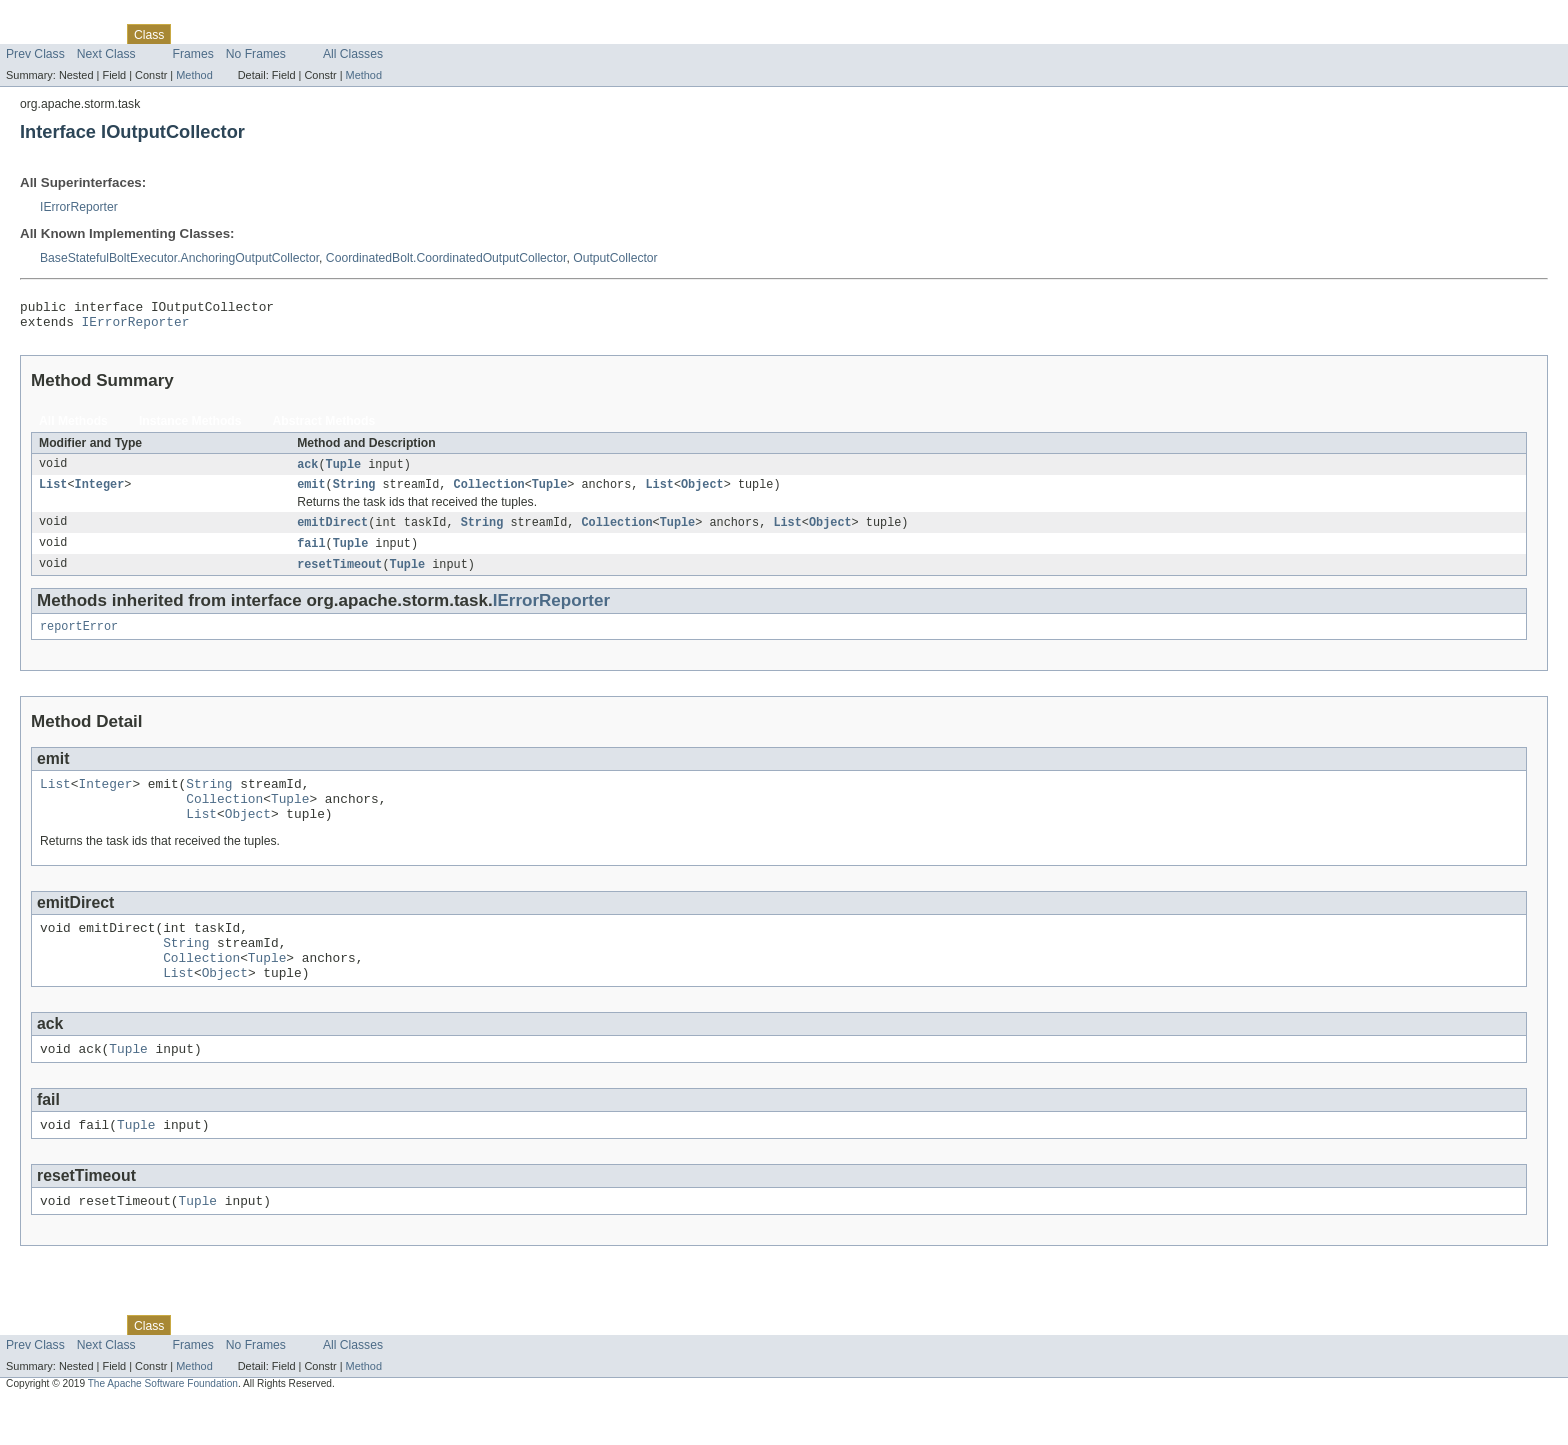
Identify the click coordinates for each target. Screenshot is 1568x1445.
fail (311, 554)
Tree (228, 34)
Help (381, 34)
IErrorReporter (79, 207)
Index (342, 34)
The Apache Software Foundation (163, 1427)
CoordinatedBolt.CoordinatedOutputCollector (446, 258)
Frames (193, 54)
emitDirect (332, 532)
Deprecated (284, 34)
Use (193, 34)
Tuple (344, 471)
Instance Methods (190, 427)
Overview (31, 34)
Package (92, 34)
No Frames (256, 54)
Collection (489, 493)
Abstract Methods (324, 427)
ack (307, 471)
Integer (100, 493)
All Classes (353, 54)
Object (702, 493)
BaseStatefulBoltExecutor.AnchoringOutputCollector (179, 258)
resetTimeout (339, 576)
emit (311, 493)
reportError (79, 640)
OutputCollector (615, 258)
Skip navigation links (55, 17)
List (53, 493)
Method (194, 75)
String (354, 493)
